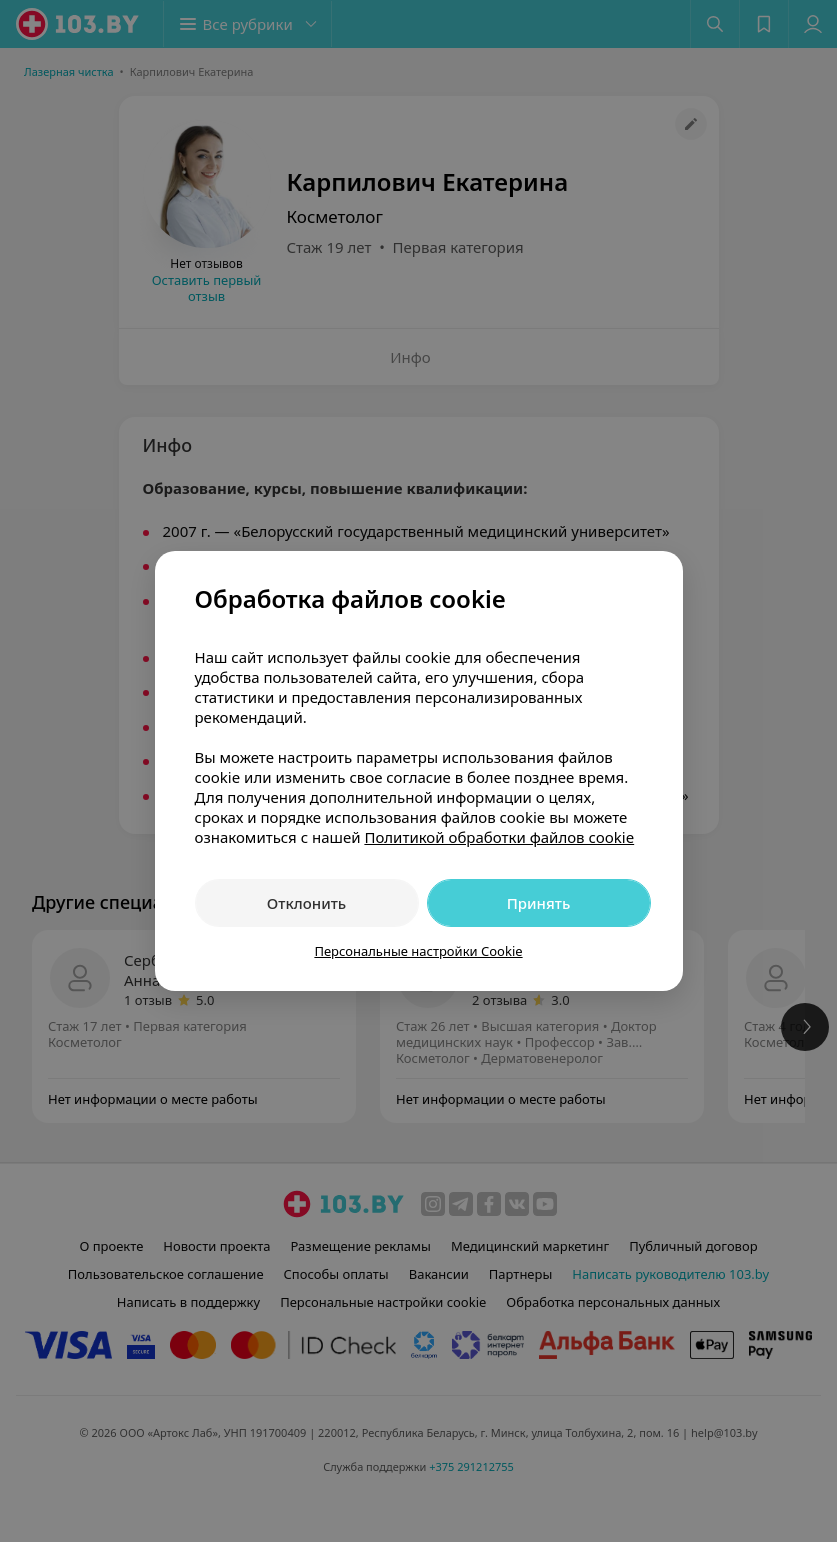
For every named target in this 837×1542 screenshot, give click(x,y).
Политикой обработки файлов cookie (499, 837)
